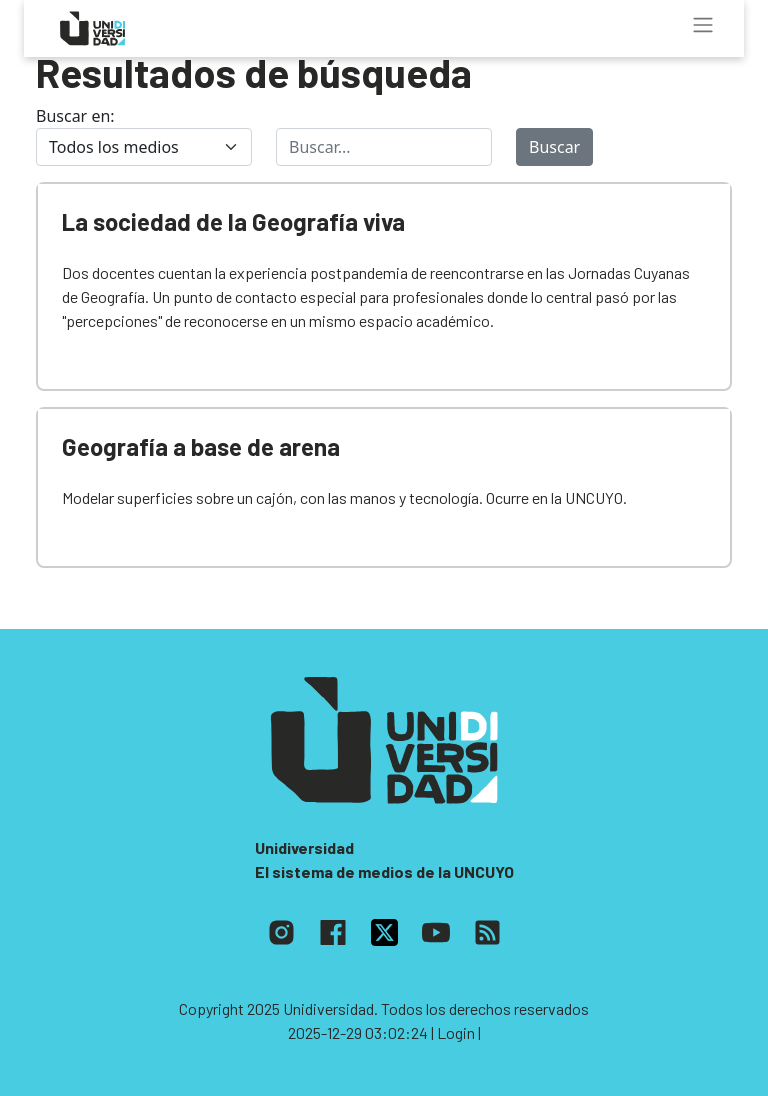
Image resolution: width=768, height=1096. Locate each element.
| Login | (456, 1032)
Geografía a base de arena (201, 446)
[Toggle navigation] (703, 25)
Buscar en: (75, 116)
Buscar (554, 147)
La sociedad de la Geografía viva (233, 221)
